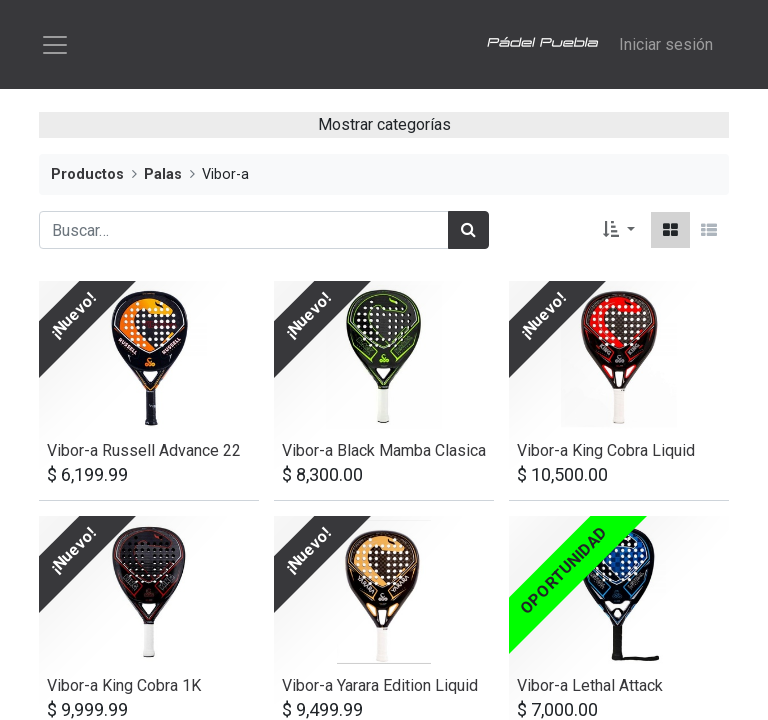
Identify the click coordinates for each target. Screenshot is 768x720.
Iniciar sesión (666, 45)
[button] (619, 233)
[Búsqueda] (468, 233)
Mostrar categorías (384, 127)
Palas (163, 177)
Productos (87, 177)
